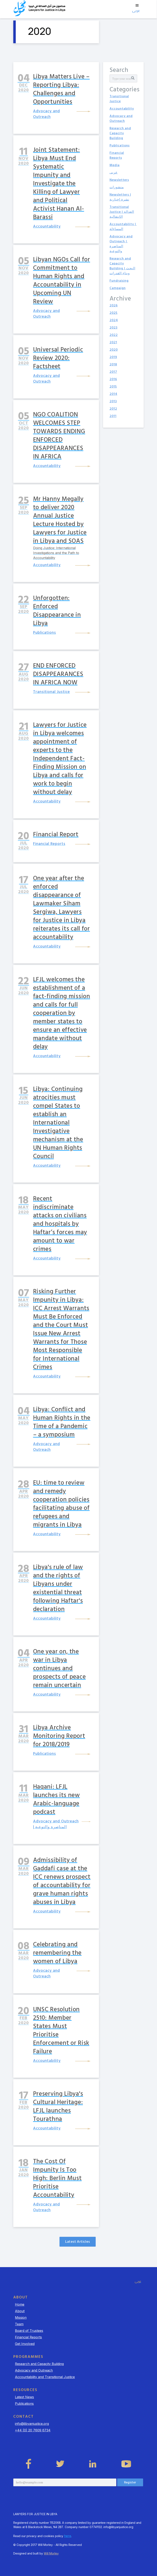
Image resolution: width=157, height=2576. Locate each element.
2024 (114, 320)
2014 (113, 394)
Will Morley (51, 2553)
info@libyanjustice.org (32, 2424)
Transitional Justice (119, 99)
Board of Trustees (29, 2331)
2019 (113, 357)
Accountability (122, 108)
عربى (114, 172)
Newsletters (119, 180)
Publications (120, 145)
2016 (113, 379)
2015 (113, 386)
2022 (114, 335)
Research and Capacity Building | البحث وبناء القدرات (122, 266)
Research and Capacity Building (120, 133)
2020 (114, 350)
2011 (113, 416)
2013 (113, 401)
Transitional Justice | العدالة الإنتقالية (122, 212)
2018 (113, 364)
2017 (113, 372)
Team (19, 2324)
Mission (21, 2317)
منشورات (117, 187)
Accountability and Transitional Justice (45, 2377)
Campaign (118, 288)
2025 (114, 313)
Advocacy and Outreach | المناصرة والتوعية (121, 244)
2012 (113, 409)
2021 (113, 342)
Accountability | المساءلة (123, 227)
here (67, 2536)
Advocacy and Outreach (121, 118)
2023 (114, 327)
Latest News (24, 2397)
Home (19, 2304)
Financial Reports (117, 155)
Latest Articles (77, 2242)
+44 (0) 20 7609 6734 (32, 2430)
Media (115, 165)
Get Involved (25, 2344)
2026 (114, 305)
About (20, 2311)
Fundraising (119, 280)
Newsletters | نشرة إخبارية (120, 197)
